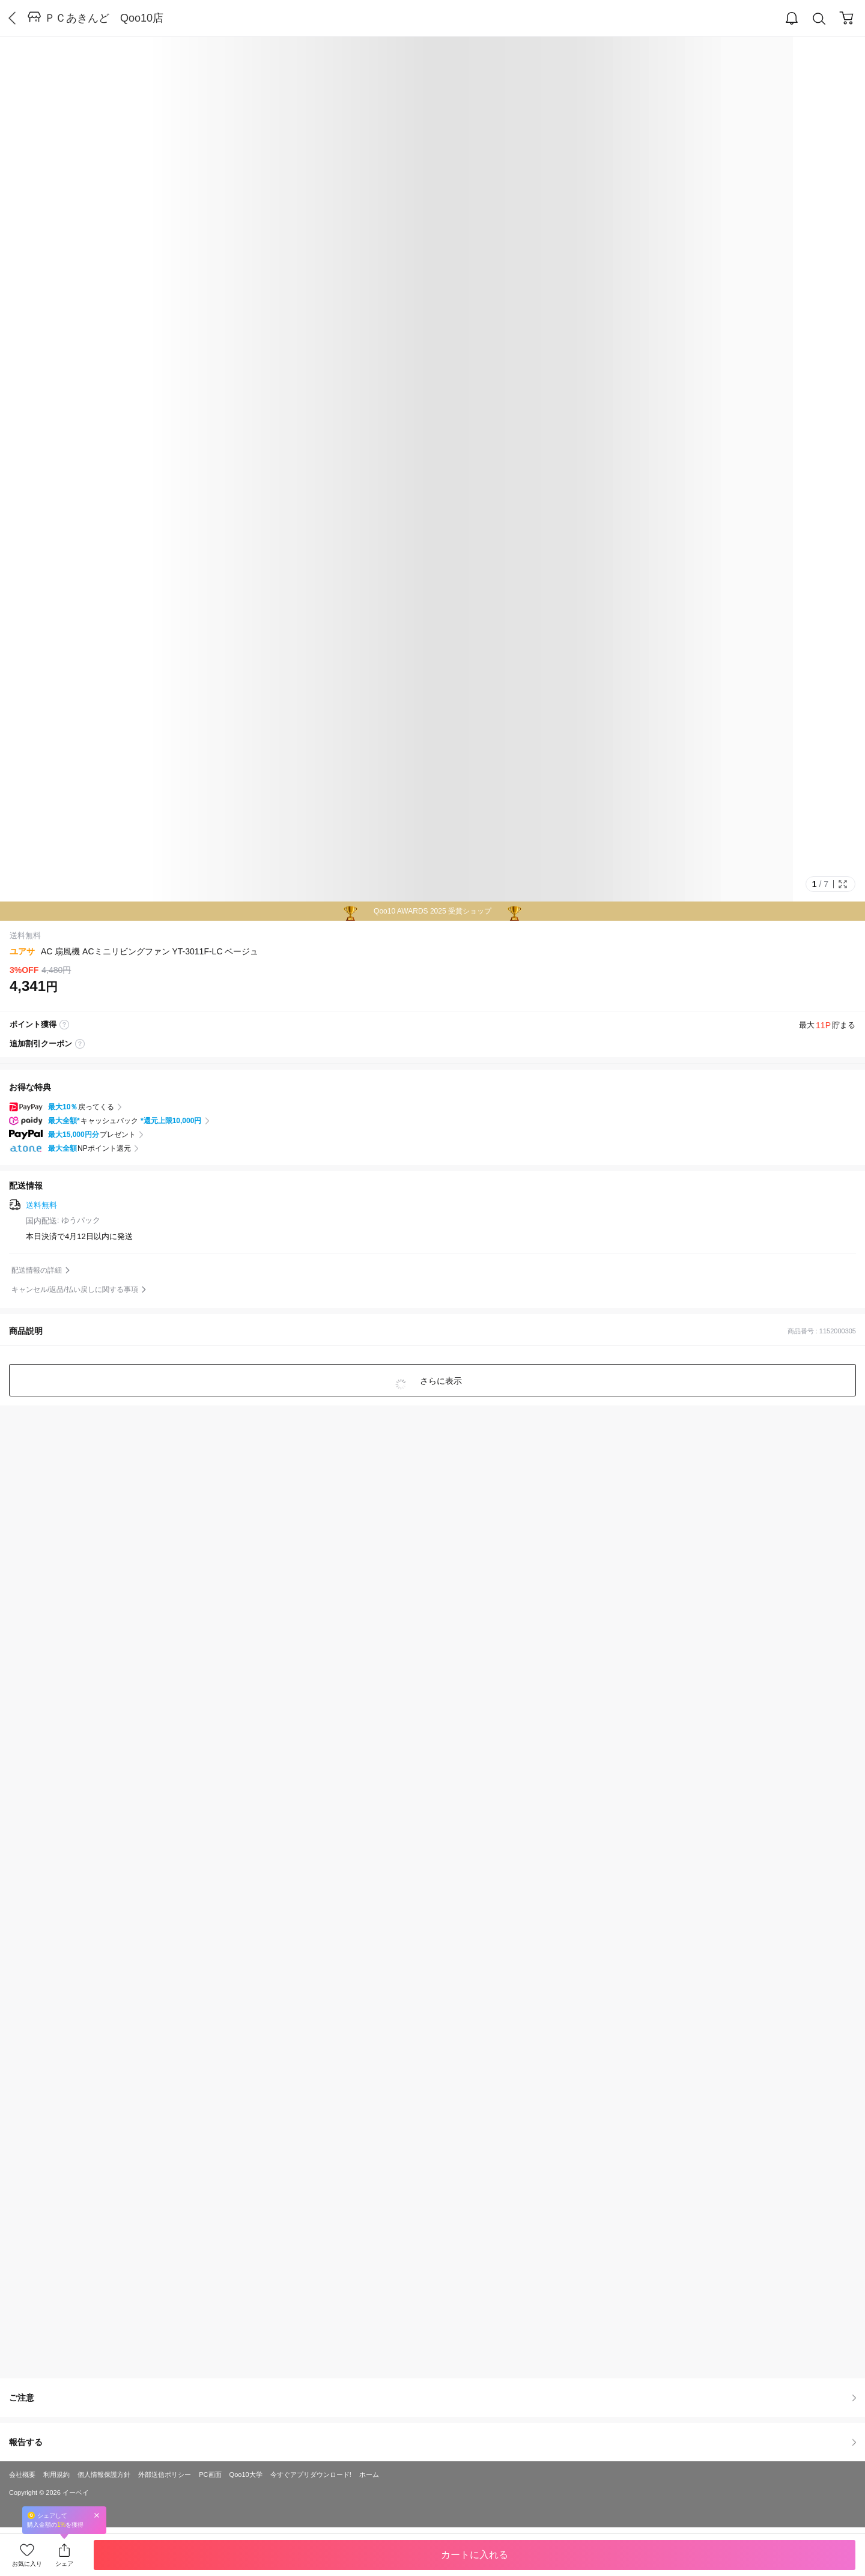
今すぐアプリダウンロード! (310, 2474)
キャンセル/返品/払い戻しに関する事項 (74, 1289)
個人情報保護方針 (103, 2474)
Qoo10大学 (246, 2474)
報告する (432, 2442)
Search (819, 19)
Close (97, 2515)
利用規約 (56, 2474)
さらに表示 (439, 1381)
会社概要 (22, 2474)
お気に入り (27, 2563)
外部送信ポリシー (164, 2474)
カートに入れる (474, 2555)
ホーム (369, 2474)
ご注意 (432, 2397)
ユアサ (22, 951)
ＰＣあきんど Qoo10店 (103, 18)
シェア (64, 2563)
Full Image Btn (843, 884)
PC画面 (210, 2474)
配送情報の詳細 (36, 1270)
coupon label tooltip (79, 1044)
